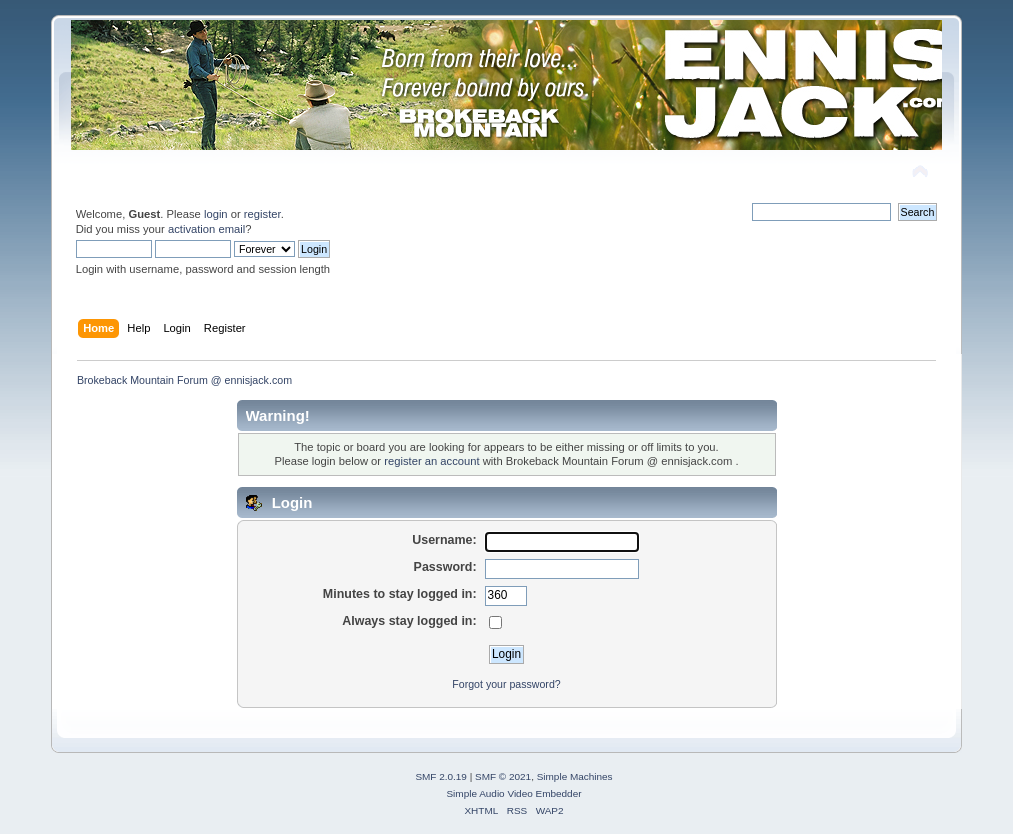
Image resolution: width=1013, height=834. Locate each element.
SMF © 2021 (503, 776)
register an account (431, 461)
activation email (206, 229)
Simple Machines (575, 776)
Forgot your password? (506, 684)
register (262, 214)
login (216, 214)
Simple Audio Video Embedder (513, 793)
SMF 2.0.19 (441, 776)
